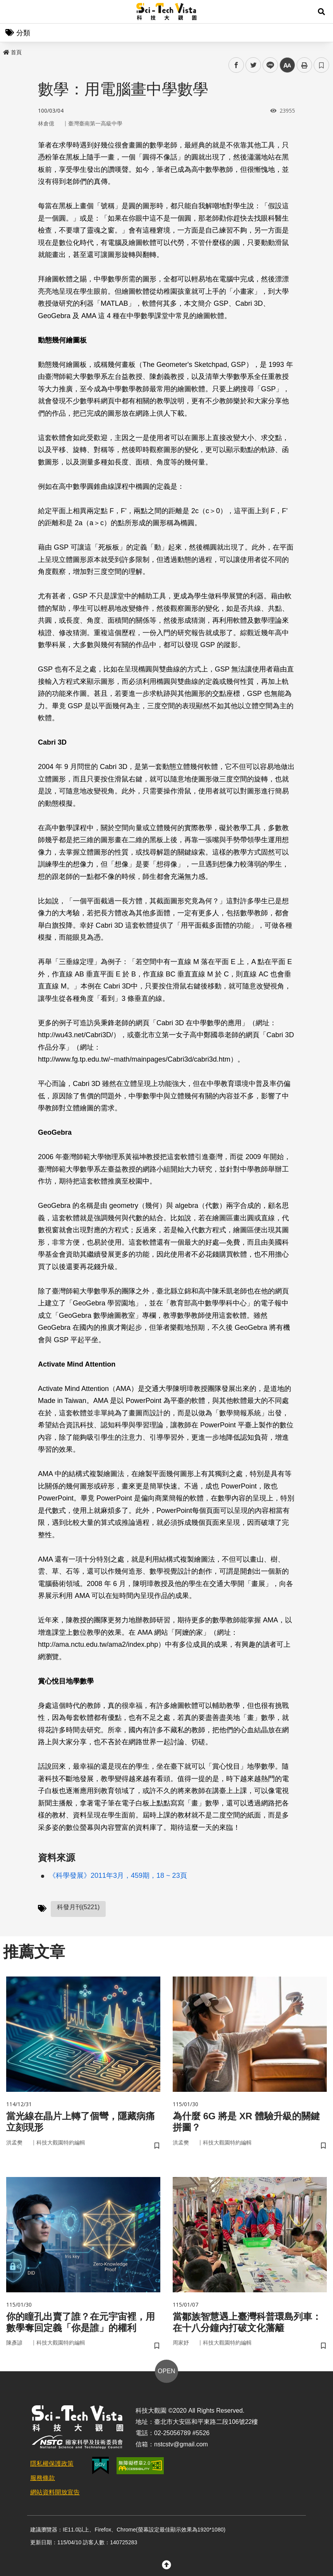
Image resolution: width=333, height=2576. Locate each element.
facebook (236, 65)
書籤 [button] (321, 65)
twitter (253, 65)
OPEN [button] (166, 2371)
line (268, 65)
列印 (304, 65)
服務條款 (42, 2478)
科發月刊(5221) (78, 1907)
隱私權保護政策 (52, 2463)
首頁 (12, 52)
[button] (321, 11)
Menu (11, 11)
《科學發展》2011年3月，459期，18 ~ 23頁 (118, 1875)
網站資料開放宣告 (55, 2492)
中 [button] (287, 65)
